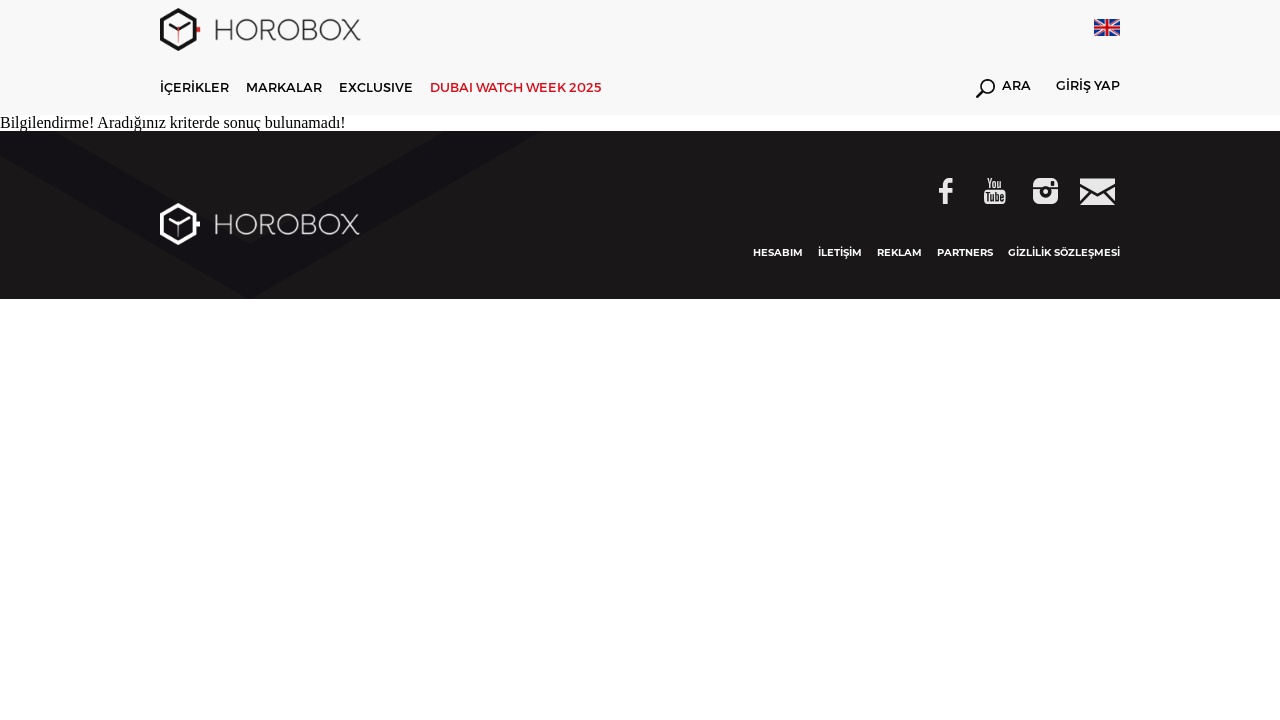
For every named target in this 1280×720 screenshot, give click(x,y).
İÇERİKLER (194, 87)
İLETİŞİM (840, 252)
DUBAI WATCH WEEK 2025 (516, 87)
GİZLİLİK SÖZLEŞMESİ (1064, 252)
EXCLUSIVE (376, 87)
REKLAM (899, 252)
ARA (1003, 88)
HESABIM (778, 252)
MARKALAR (284, 87)
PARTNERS (965, 252)
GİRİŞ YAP (1088, 86)
